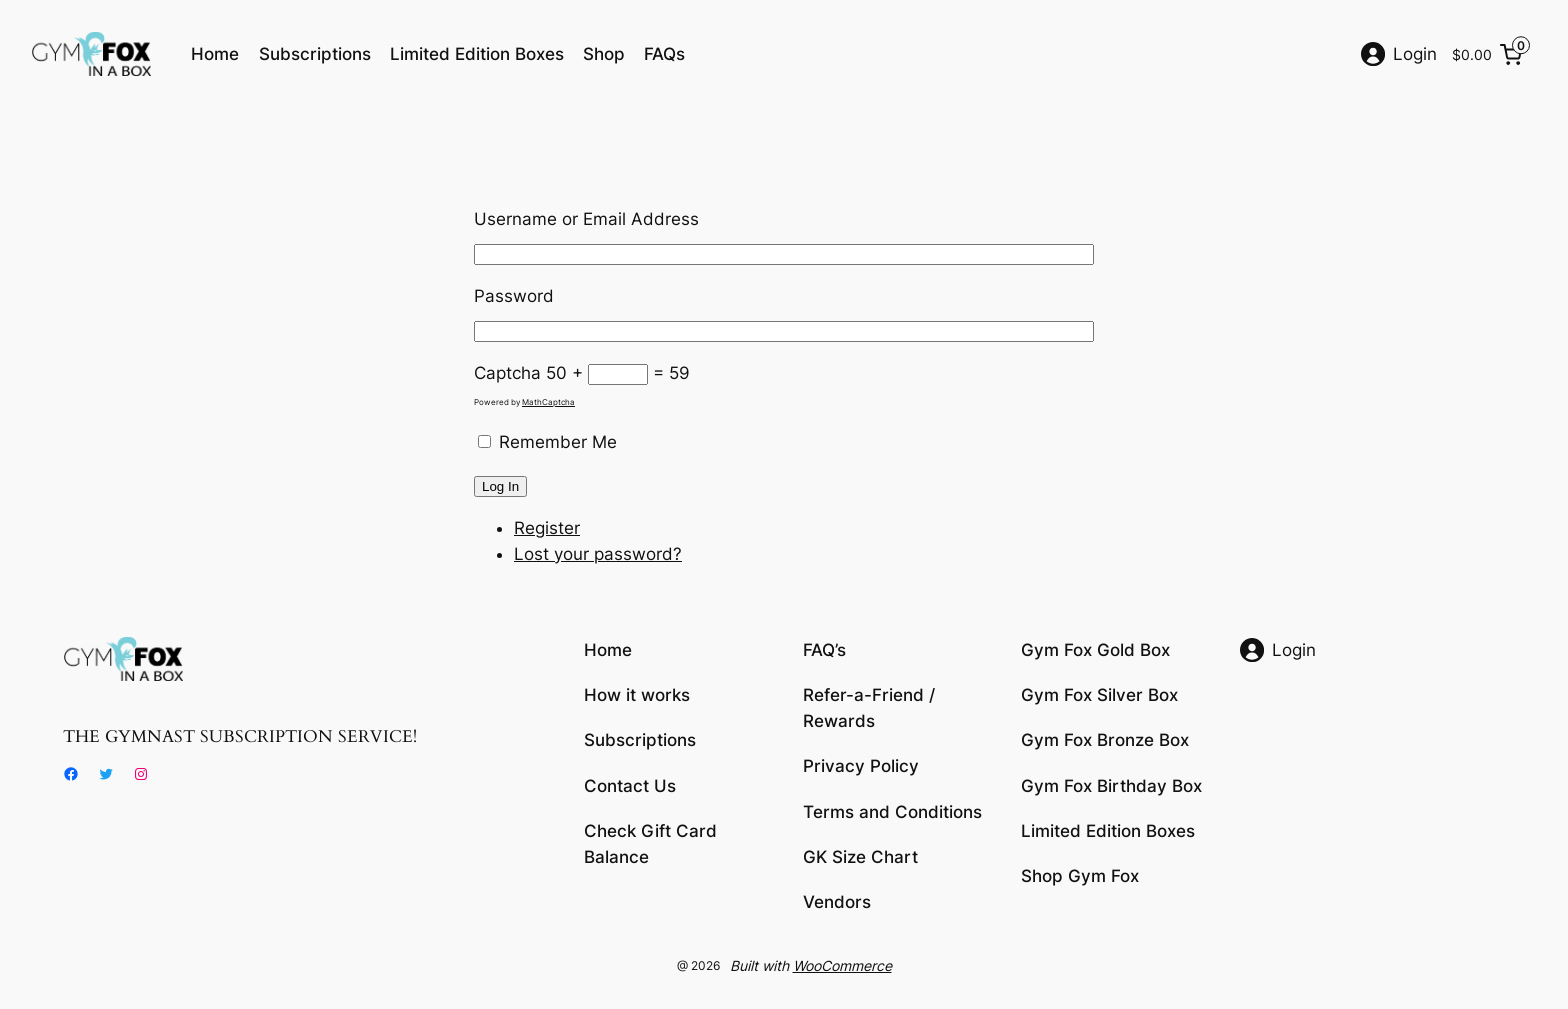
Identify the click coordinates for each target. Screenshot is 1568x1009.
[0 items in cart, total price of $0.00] (1491, 54)
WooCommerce (842, 965)
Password (514, 296)
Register (547, 528)
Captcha (507, 373)
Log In (500, 486)
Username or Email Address (586, 219)
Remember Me (558, 442)
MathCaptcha (548, 402)
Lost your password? (598, 554)
